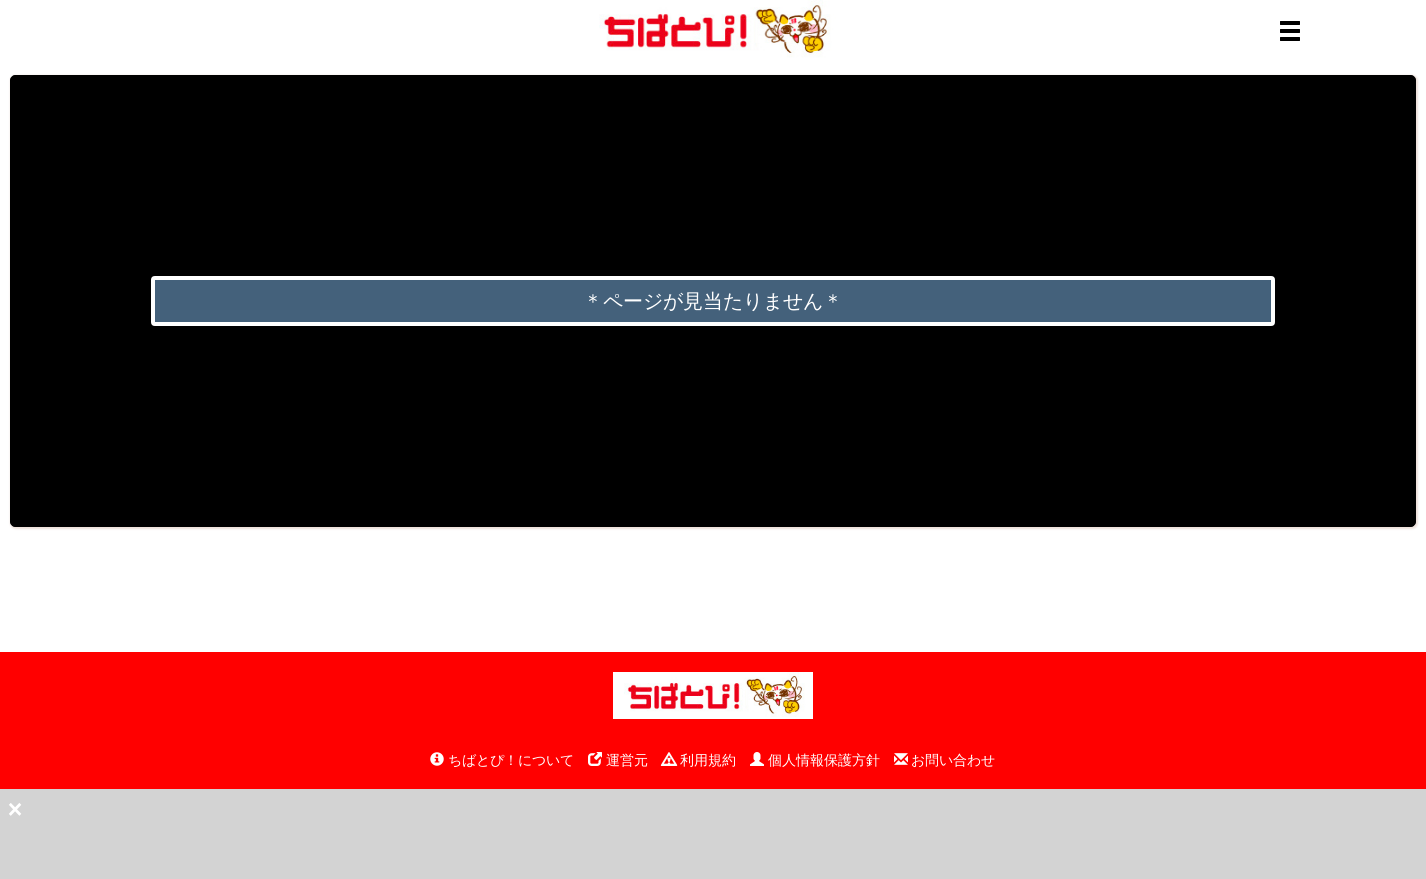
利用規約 (699, 760)
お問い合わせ (945, 760)
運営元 (618, 760)
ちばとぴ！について (502, 760)
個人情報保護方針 (815, 760)
